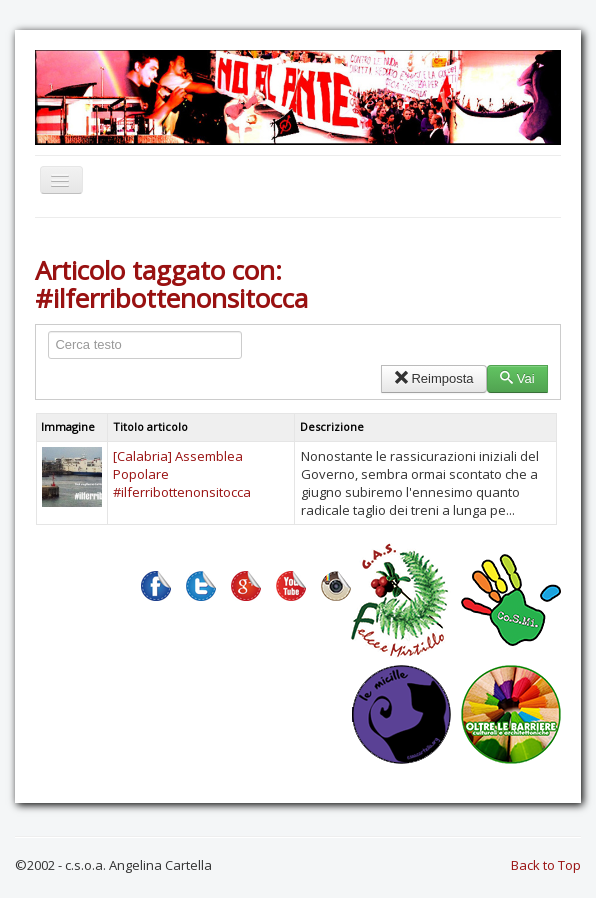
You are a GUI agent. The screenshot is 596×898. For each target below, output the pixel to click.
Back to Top (546, 865)
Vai (517, 378)
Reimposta (433, 378)
